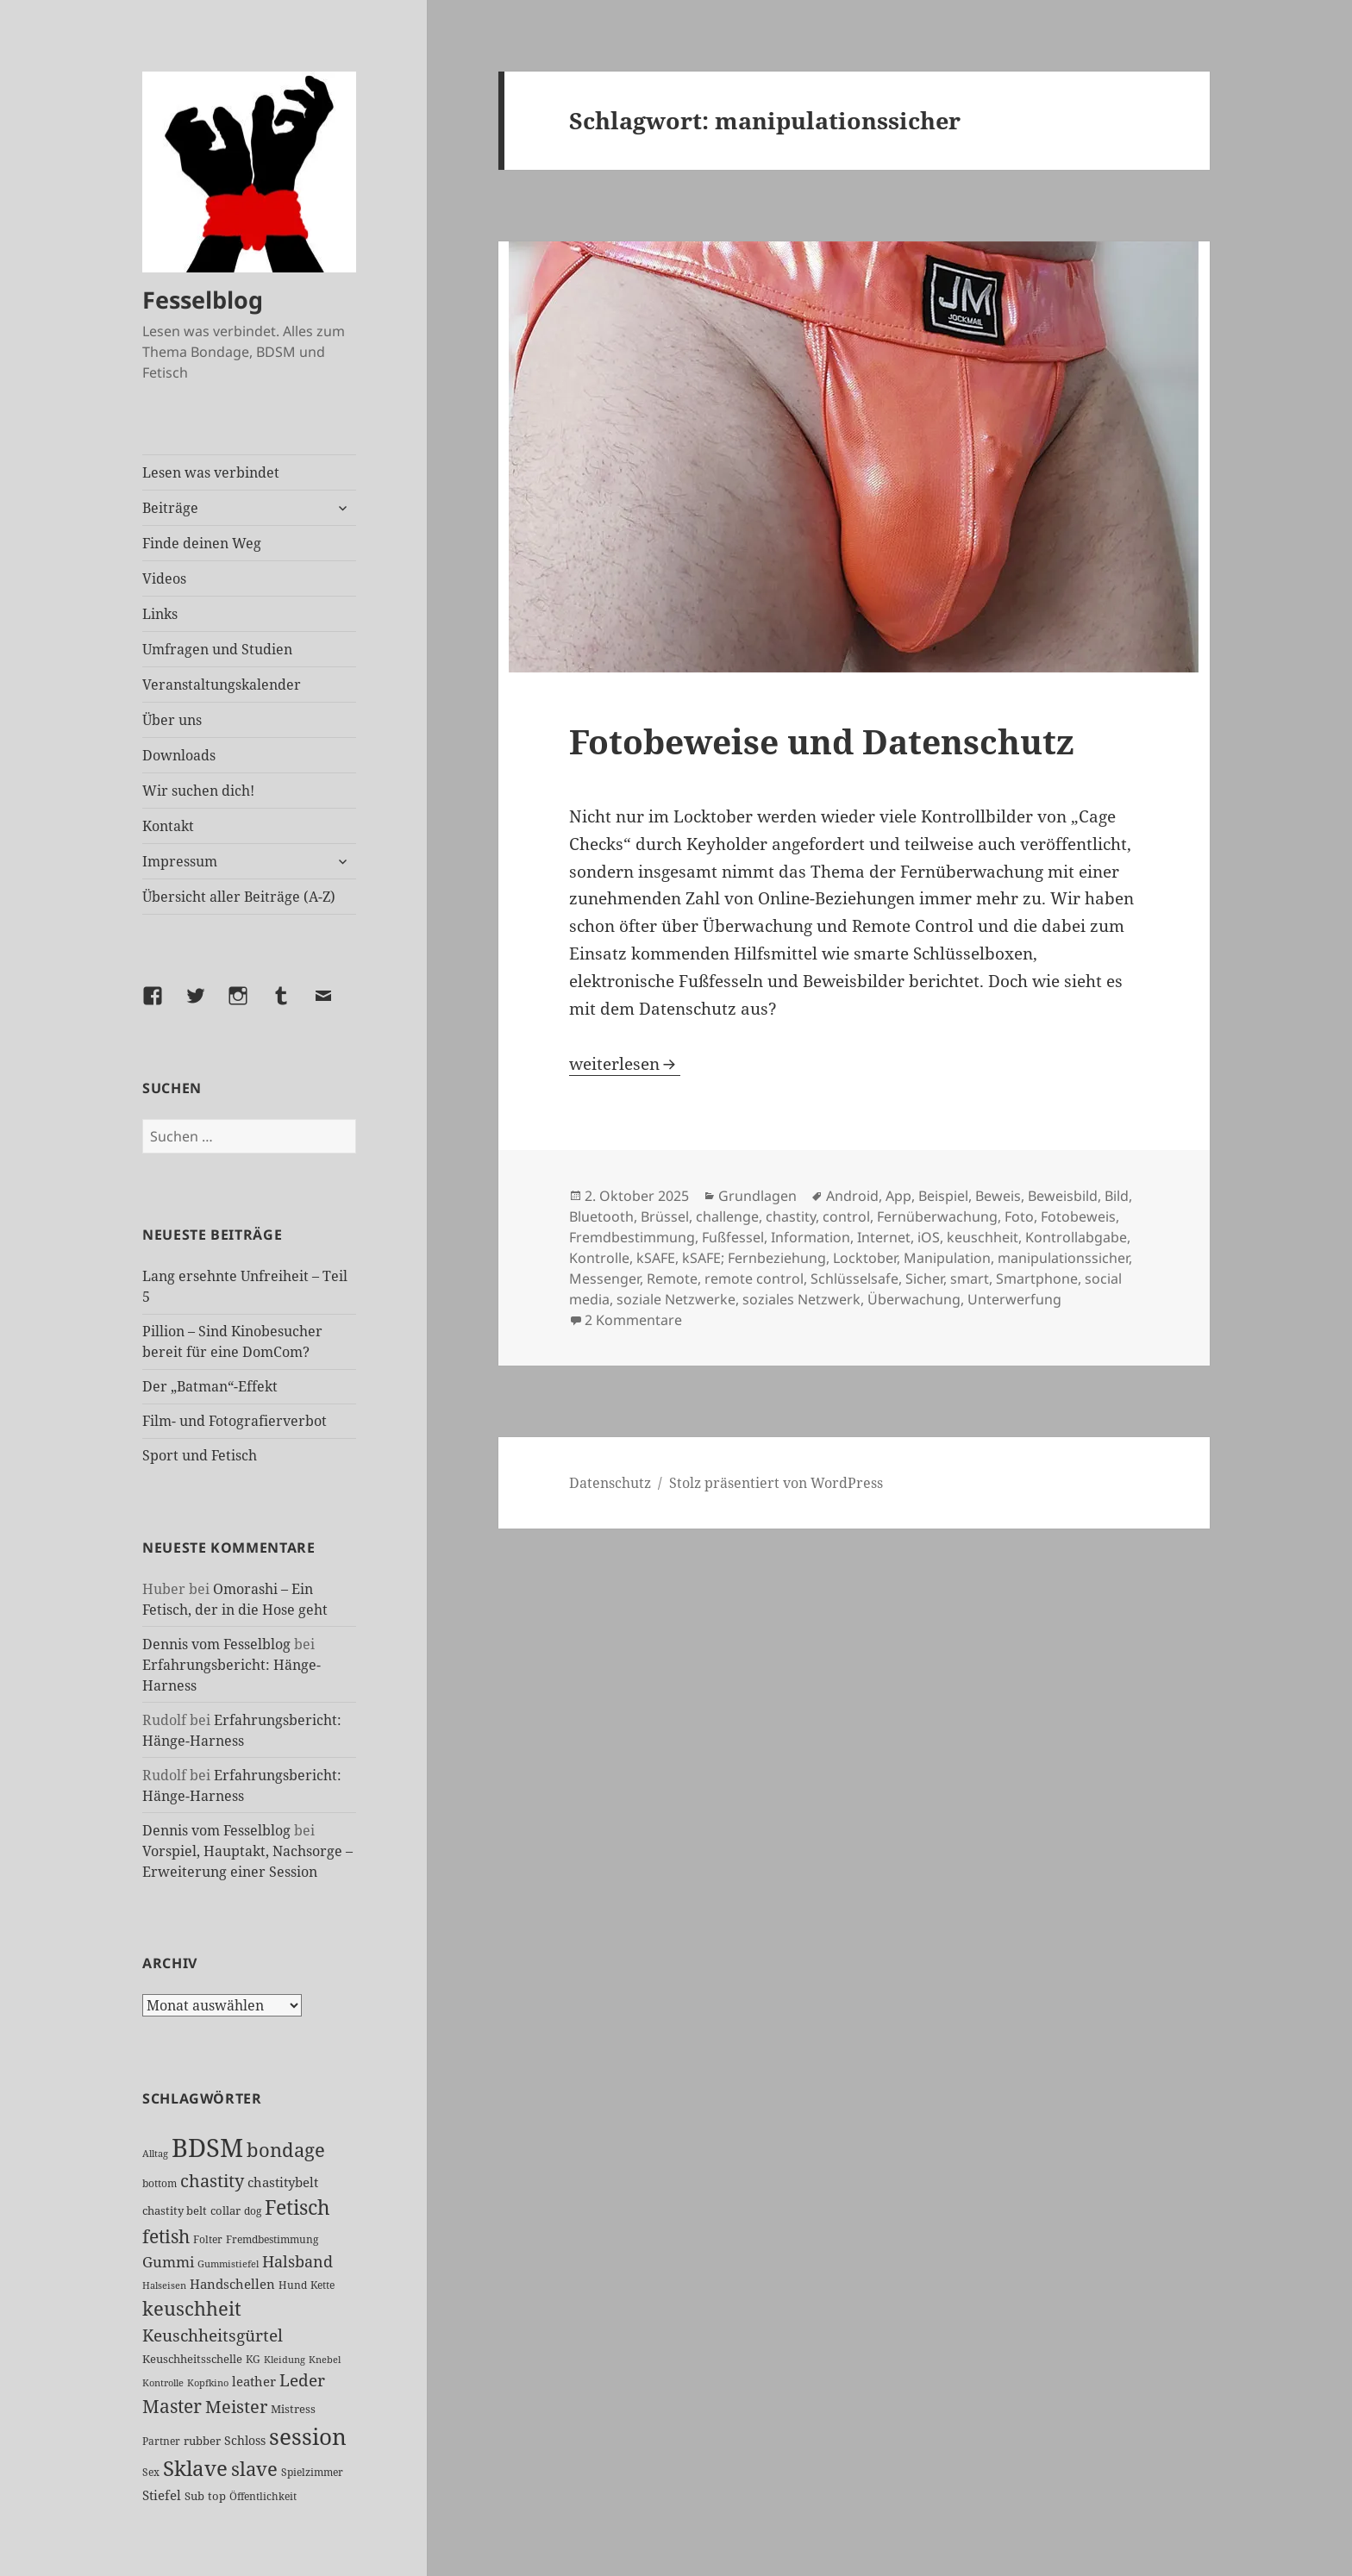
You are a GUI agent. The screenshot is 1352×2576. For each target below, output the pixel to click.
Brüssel (665, 1216)
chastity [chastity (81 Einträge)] (212, 2180)
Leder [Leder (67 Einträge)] (302, 2380)
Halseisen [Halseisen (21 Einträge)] (164, 2285)
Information (810, 1237)
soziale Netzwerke (676, 1299)
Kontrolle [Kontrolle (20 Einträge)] (163, 2383)
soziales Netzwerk (801, 1299)
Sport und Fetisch (199, 1455)
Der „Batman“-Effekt (210, 1386)
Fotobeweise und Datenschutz (821, 741)
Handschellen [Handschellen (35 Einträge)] (232, 2283)
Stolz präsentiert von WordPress (776, 1482)
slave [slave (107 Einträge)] (254, 2468)
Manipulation (947, 1257)
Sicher (924, 1278)
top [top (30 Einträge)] (217, 2496)
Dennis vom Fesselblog (216, 1644)
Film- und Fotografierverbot (234, 1420)
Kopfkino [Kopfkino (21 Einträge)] (207, 2382)
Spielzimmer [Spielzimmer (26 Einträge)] (312, 2472)
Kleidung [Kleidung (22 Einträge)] (284, 2359)
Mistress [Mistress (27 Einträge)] (293, 2409)
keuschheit (982, 1237)
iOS (928, 1237)
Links (160, 613)
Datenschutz (610, 1482)
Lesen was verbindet (210, 472)
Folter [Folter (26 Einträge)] (207, 2239)
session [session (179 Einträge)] (308, 2436)
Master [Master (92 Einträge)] (172, 2405)
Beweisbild (1063, 1195)
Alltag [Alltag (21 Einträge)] (155, 2153)
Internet (884, 1237)
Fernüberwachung (937, 1216)
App (898, 1195)
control (846, 1216)
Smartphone (1037, 1278)
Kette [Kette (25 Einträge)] (322, 2285)
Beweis (998, 1195)
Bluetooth (601, 1216)
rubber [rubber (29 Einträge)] (202, 2440)
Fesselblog (202, 300)
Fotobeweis (1078, 1216)
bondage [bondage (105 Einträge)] (286, 2149)
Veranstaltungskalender (221, 684)
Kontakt (168, 825)
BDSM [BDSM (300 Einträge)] (207, 2147)
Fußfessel (733, 1237)
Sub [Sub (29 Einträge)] (194, 2496)
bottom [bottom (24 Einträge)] (159, 2183)
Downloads (179, 755)
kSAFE (655, 1257)
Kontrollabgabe (1076, 1237)
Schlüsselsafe (854, 1278)
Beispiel (943, 1195)
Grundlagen (757, 1195)
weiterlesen (624, 1064)
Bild (1117, 1195)
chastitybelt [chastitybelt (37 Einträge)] (282, 2182)
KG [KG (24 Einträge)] (253, 2359)
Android (852, 1195)
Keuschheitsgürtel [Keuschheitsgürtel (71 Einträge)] (212, 2335)
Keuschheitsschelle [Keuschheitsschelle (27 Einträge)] (192, 2359)
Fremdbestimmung (632, 1237)
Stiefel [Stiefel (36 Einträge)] (161, 2495)
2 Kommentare (633, 1319)
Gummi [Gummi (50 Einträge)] (168, 2262)
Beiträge (170, 507)
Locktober (865, 1257)
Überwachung (914, 1299)
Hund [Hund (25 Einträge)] (293, 2285)
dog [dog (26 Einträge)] (252, 2211)
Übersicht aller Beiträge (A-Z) (238, 896)
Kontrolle (599, 1257)
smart (969, 1278)
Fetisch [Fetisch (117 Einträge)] (297, 2207)
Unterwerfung (1014, 1299)
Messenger (604, 1278)
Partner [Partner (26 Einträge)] (161, 2441)
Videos (164, 578)
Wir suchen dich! (198, 790)
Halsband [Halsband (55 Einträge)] (297, 2261)
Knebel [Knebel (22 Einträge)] (325, 2359)
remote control (754, 1278)
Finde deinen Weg (201, 543)
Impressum (179, 861)
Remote (672, 1278)
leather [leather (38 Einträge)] (254, 2381)
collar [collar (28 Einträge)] (225, 2210)
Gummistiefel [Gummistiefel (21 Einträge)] (228, 2263)
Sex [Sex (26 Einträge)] (151, 2472)
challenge (727, 1216)
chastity (791, 1216)
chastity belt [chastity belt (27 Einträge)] (174, 2210)
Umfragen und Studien (217, 649)
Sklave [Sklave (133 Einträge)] (195, 2468)
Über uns (172, 719)
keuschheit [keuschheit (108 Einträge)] (191, 2308)
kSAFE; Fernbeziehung (754, 1257)
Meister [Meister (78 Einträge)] (236, 2406)
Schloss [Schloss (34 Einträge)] (245, 2440)
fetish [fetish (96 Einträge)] (166, 2235)
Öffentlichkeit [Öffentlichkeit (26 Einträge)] (263, 2496)
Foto (1019, 1216)
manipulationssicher (1063, 1257)
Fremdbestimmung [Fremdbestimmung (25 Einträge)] (272, 2239)
